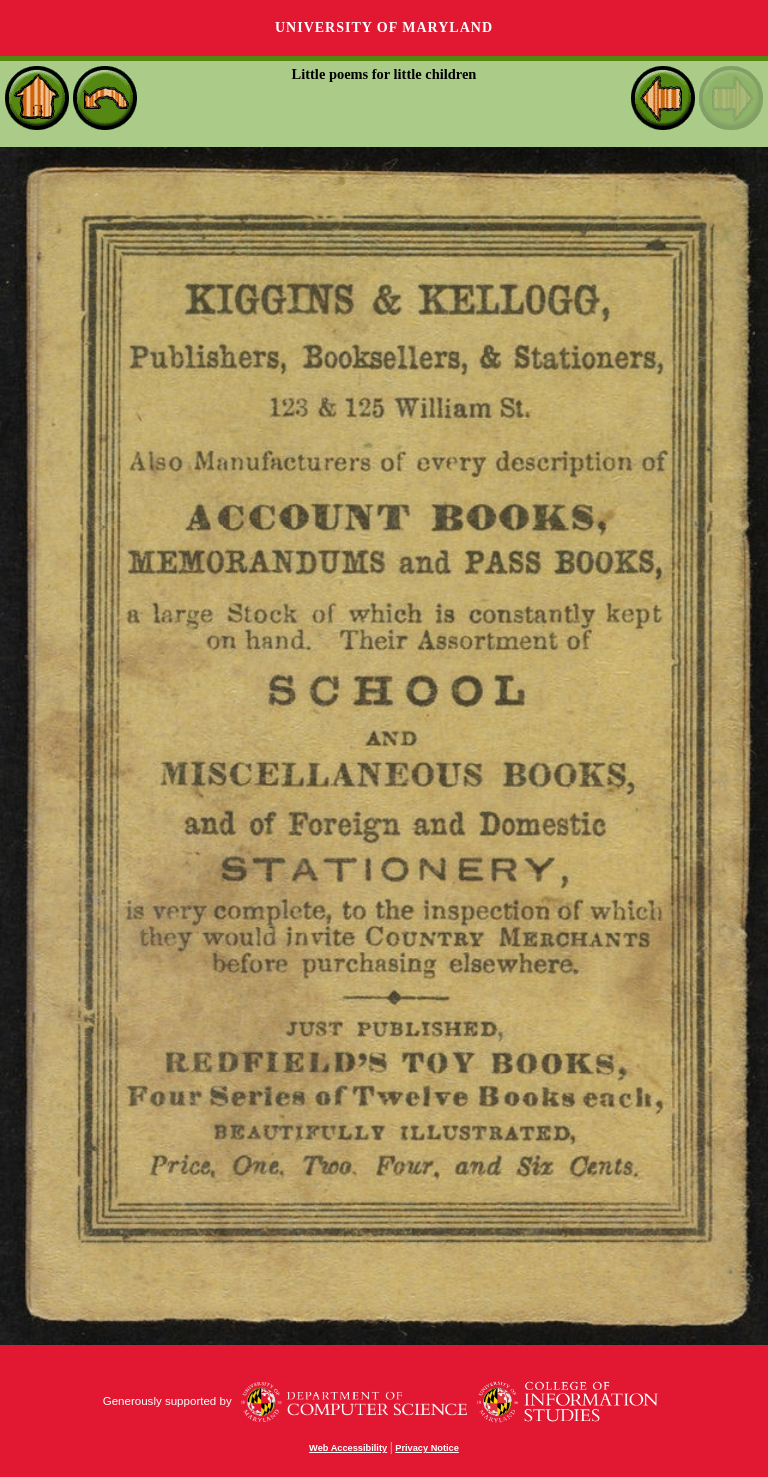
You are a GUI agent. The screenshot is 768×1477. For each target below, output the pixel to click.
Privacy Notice (427, 1448)
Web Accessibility (348, 1448)
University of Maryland (384, 27)
